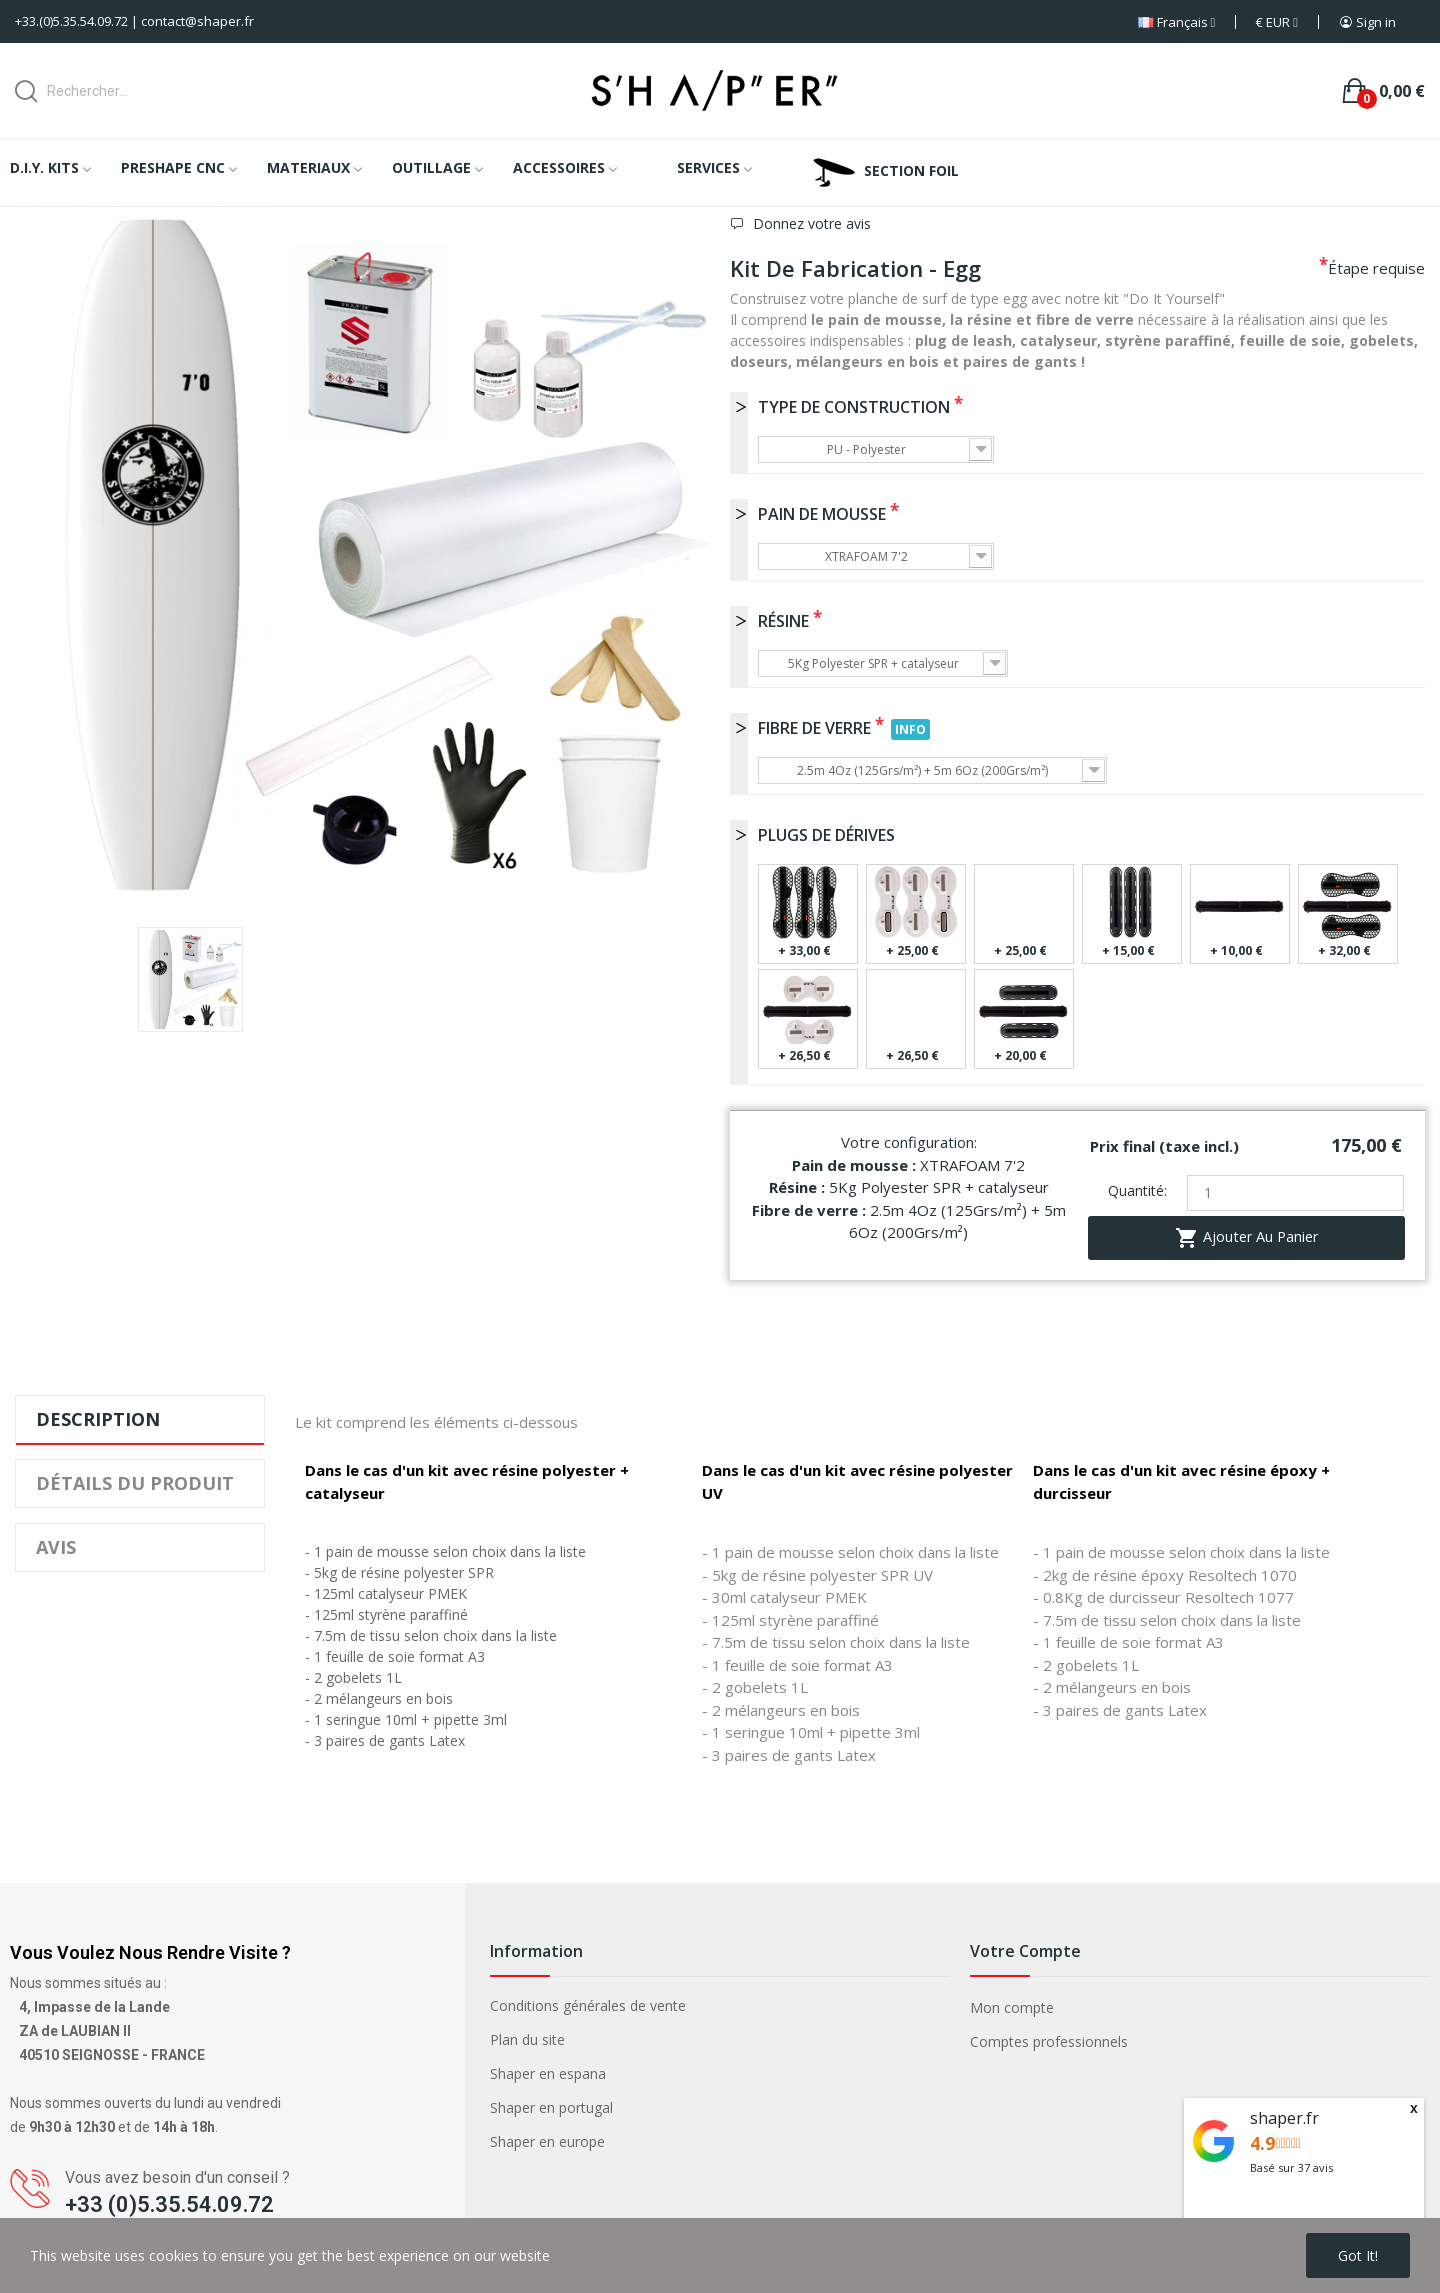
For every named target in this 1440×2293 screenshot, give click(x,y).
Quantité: (1137, 1190)
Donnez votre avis (810, 224)
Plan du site (527, 2039)
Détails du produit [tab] (135, 1483)
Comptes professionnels (1049, 2041)
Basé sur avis (1291, 2167)
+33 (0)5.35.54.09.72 (169, 2204)
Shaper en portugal (551, 2107)
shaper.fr (1284, 2118)
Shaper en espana (548, 2073)
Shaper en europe (547, 2141)
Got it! (1358, 2255)
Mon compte (1012, 2007)
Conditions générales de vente (588, 2005)
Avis (56, 1547)
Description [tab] (98, 1419)
